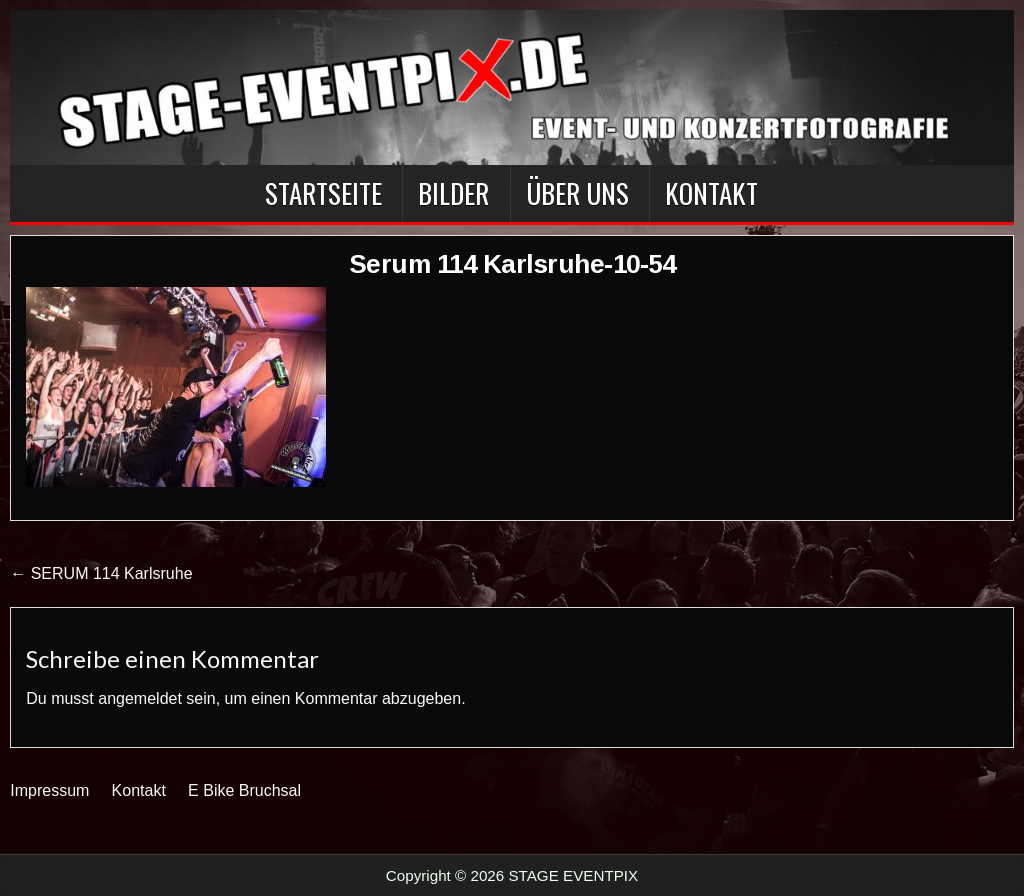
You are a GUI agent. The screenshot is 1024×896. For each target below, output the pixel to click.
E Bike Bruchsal (244, 790)
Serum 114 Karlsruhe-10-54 (512, 264)
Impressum (49, 790)
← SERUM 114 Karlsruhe (101, 573)
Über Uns (577, 193)
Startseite (323, 193)
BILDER (453, 193)
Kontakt (711, 193)
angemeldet (140, 698)
